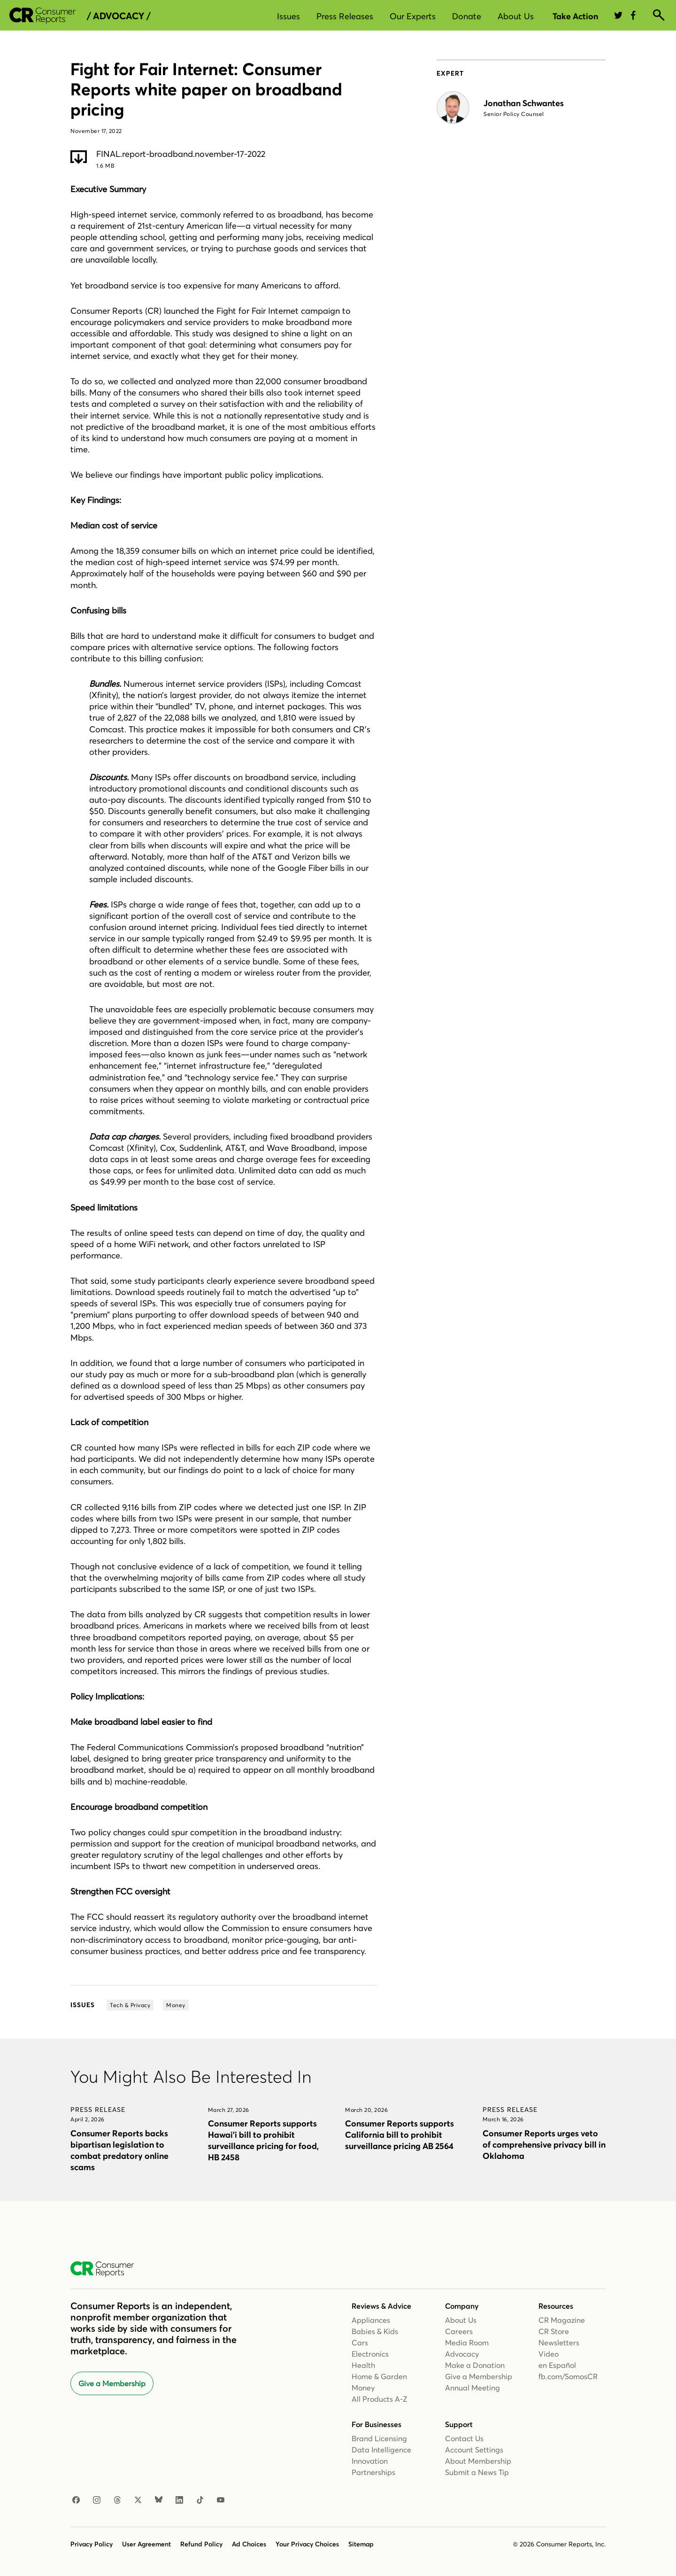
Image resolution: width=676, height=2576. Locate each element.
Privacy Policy (91, 2544)
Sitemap (361, 2544)
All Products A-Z (379, 2399)
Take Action (575, 16)
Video (548, 2354)
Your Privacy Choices (307, 2544)
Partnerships (373, 2472)
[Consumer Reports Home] (106, 2269)
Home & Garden (379, 2376)
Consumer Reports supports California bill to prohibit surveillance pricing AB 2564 (399, 2134)
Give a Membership (112, 2383)
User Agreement (146, 2544)
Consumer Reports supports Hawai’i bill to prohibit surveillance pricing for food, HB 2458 (263, 2140)
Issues (288, 16)
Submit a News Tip (477, 2472)
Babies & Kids (375, 2331)
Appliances (371, 2320)
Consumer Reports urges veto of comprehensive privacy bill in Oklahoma (544, 2144)
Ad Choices (249, 2544)
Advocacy (462, 2354)
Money (363, 2387)
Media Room (467, 2342)
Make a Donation (475, 2365)
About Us (516, 16)
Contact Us (464, 2438)
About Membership (478, 2461)
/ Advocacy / (118, 16)
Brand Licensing (379, 2438)
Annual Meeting (472, 2387)
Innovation (370, 2461)
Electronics (370, 2354)
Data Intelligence (381, 2449)
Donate (466, 16)
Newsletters (558, 2342)
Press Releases (344, 16)
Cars (360, 2342)
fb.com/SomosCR (568, 2376)
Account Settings (474, 2449)
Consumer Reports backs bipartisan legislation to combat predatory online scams (119, 2150)
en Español (557, 2365)
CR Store (553, 2331)
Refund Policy (201, 2544)
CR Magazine (561, 2320)
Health (363, 2365)
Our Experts (413, 16)
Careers (459, 2331)
